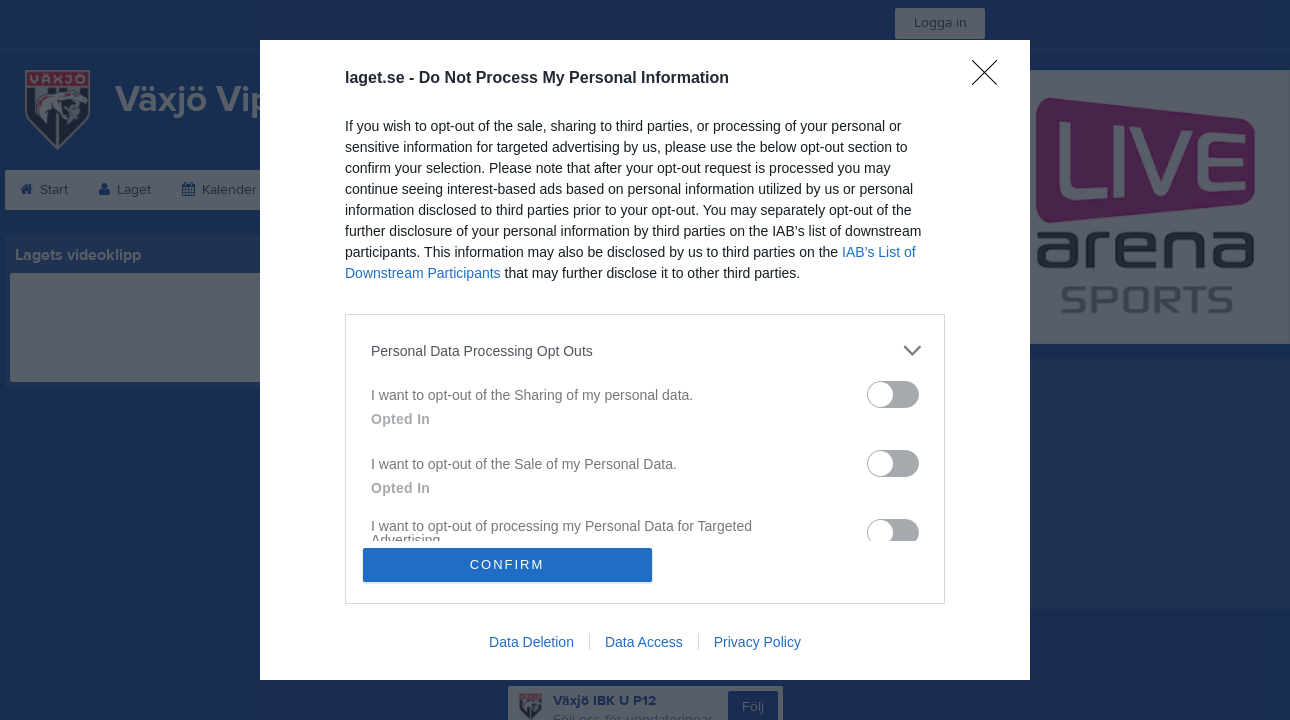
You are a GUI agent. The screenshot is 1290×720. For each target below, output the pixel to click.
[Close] (991, 79)
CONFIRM (507, 564)
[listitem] (645, 350)
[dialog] (645, 360)
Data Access (644, 642)
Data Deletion (531, 642)
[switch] (893, 394)
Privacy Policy (757, 642)
